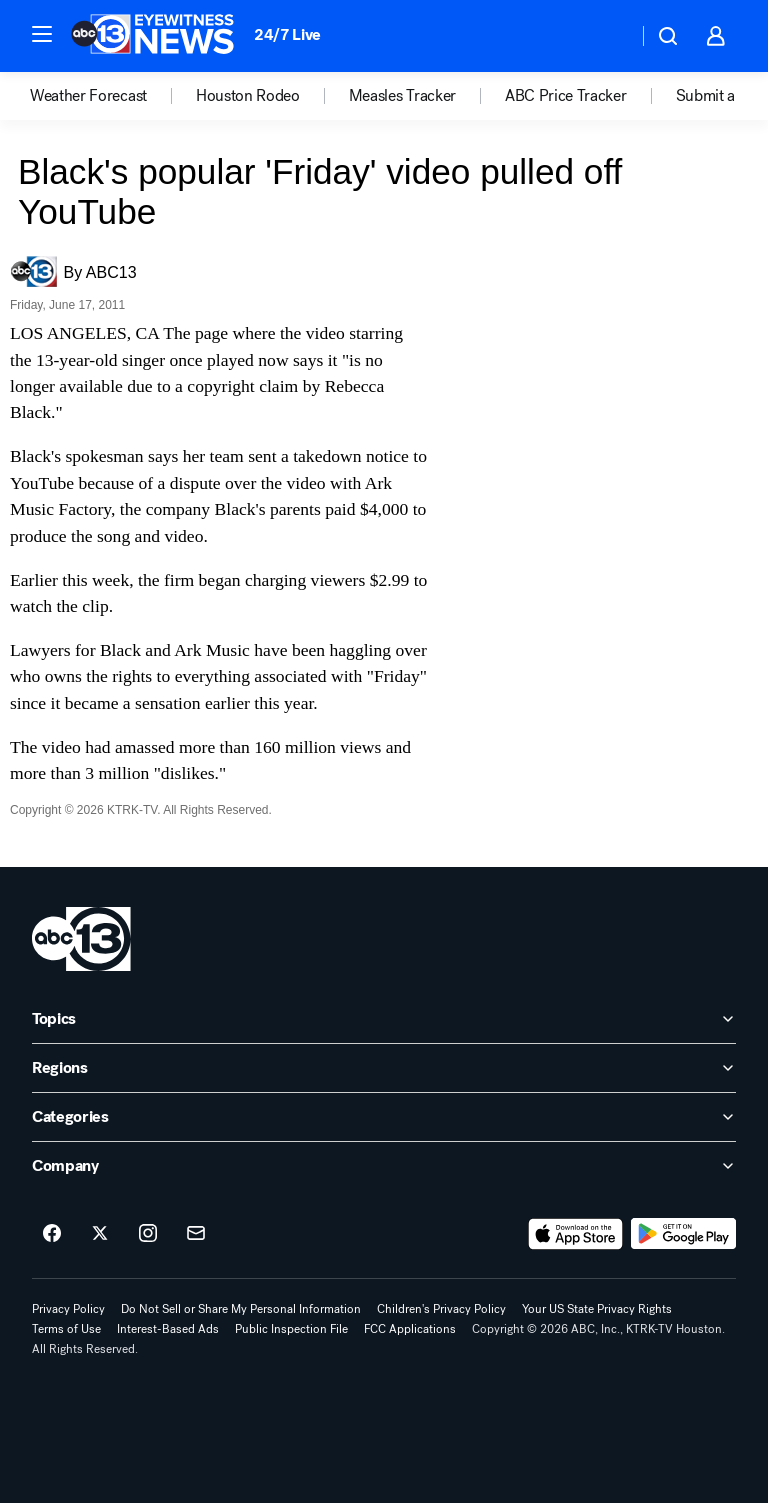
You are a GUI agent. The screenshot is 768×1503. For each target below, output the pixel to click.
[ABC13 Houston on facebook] (52, 1234)
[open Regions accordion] (384, 1068)
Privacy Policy (68, 1309)
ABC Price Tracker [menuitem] (566, 96)
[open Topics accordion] (384, 1019)
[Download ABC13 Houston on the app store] (576, 1234)
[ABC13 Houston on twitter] (100, 1234)
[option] (113, 96)
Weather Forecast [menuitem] (88, 96)
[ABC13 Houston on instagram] (148, 1234)
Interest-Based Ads (168, 1329)
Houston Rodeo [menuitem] (248, 96)
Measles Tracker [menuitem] (402, 96)
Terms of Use (66, 1329)
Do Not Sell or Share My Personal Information (241, 1309)
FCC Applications (410, 1329)
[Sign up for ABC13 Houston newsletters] (196, 1234)
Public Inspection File (291, 1329)
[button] (42, 34)
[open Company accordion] (384, 1166)
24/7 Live (287, 34)
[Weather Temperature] (606, 36)
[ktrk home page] (81, 939)
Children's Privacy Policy (441, 1309)
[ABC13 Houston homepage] (152, 36)
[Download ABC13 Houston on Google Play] (683, 1234)
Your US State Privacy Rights (597, 1309)
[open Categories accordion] (384, 1117)
